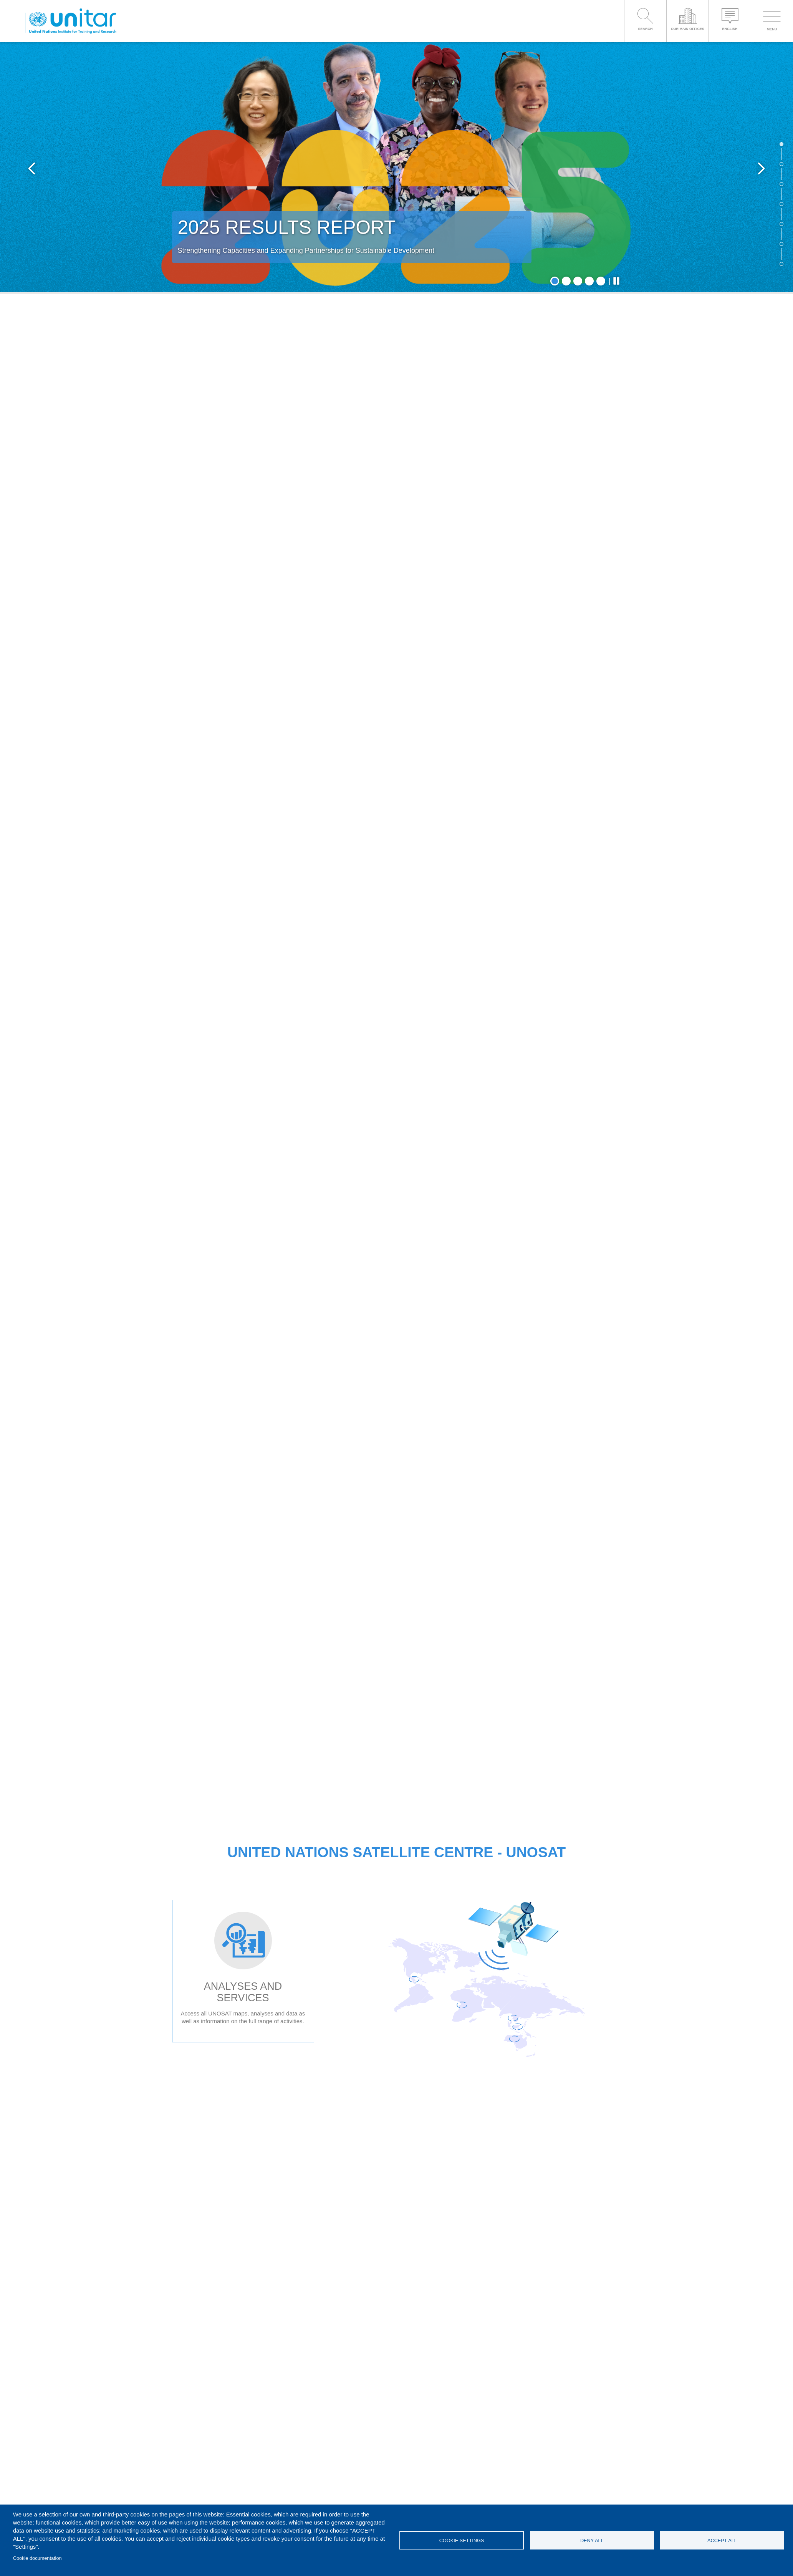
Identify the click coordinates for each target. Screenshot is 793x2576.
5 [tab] (600, 281)
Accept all (722, 2540)
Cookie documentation (37, 2558)
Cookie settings (461, 2540)
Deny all (592, 2540)
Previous (31, 168)
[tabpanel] (396, 168)
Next (761, 168)
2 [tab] (566, 281)
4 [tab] (589, 281)
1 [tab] (554, 281)
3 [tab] (577, 281)
